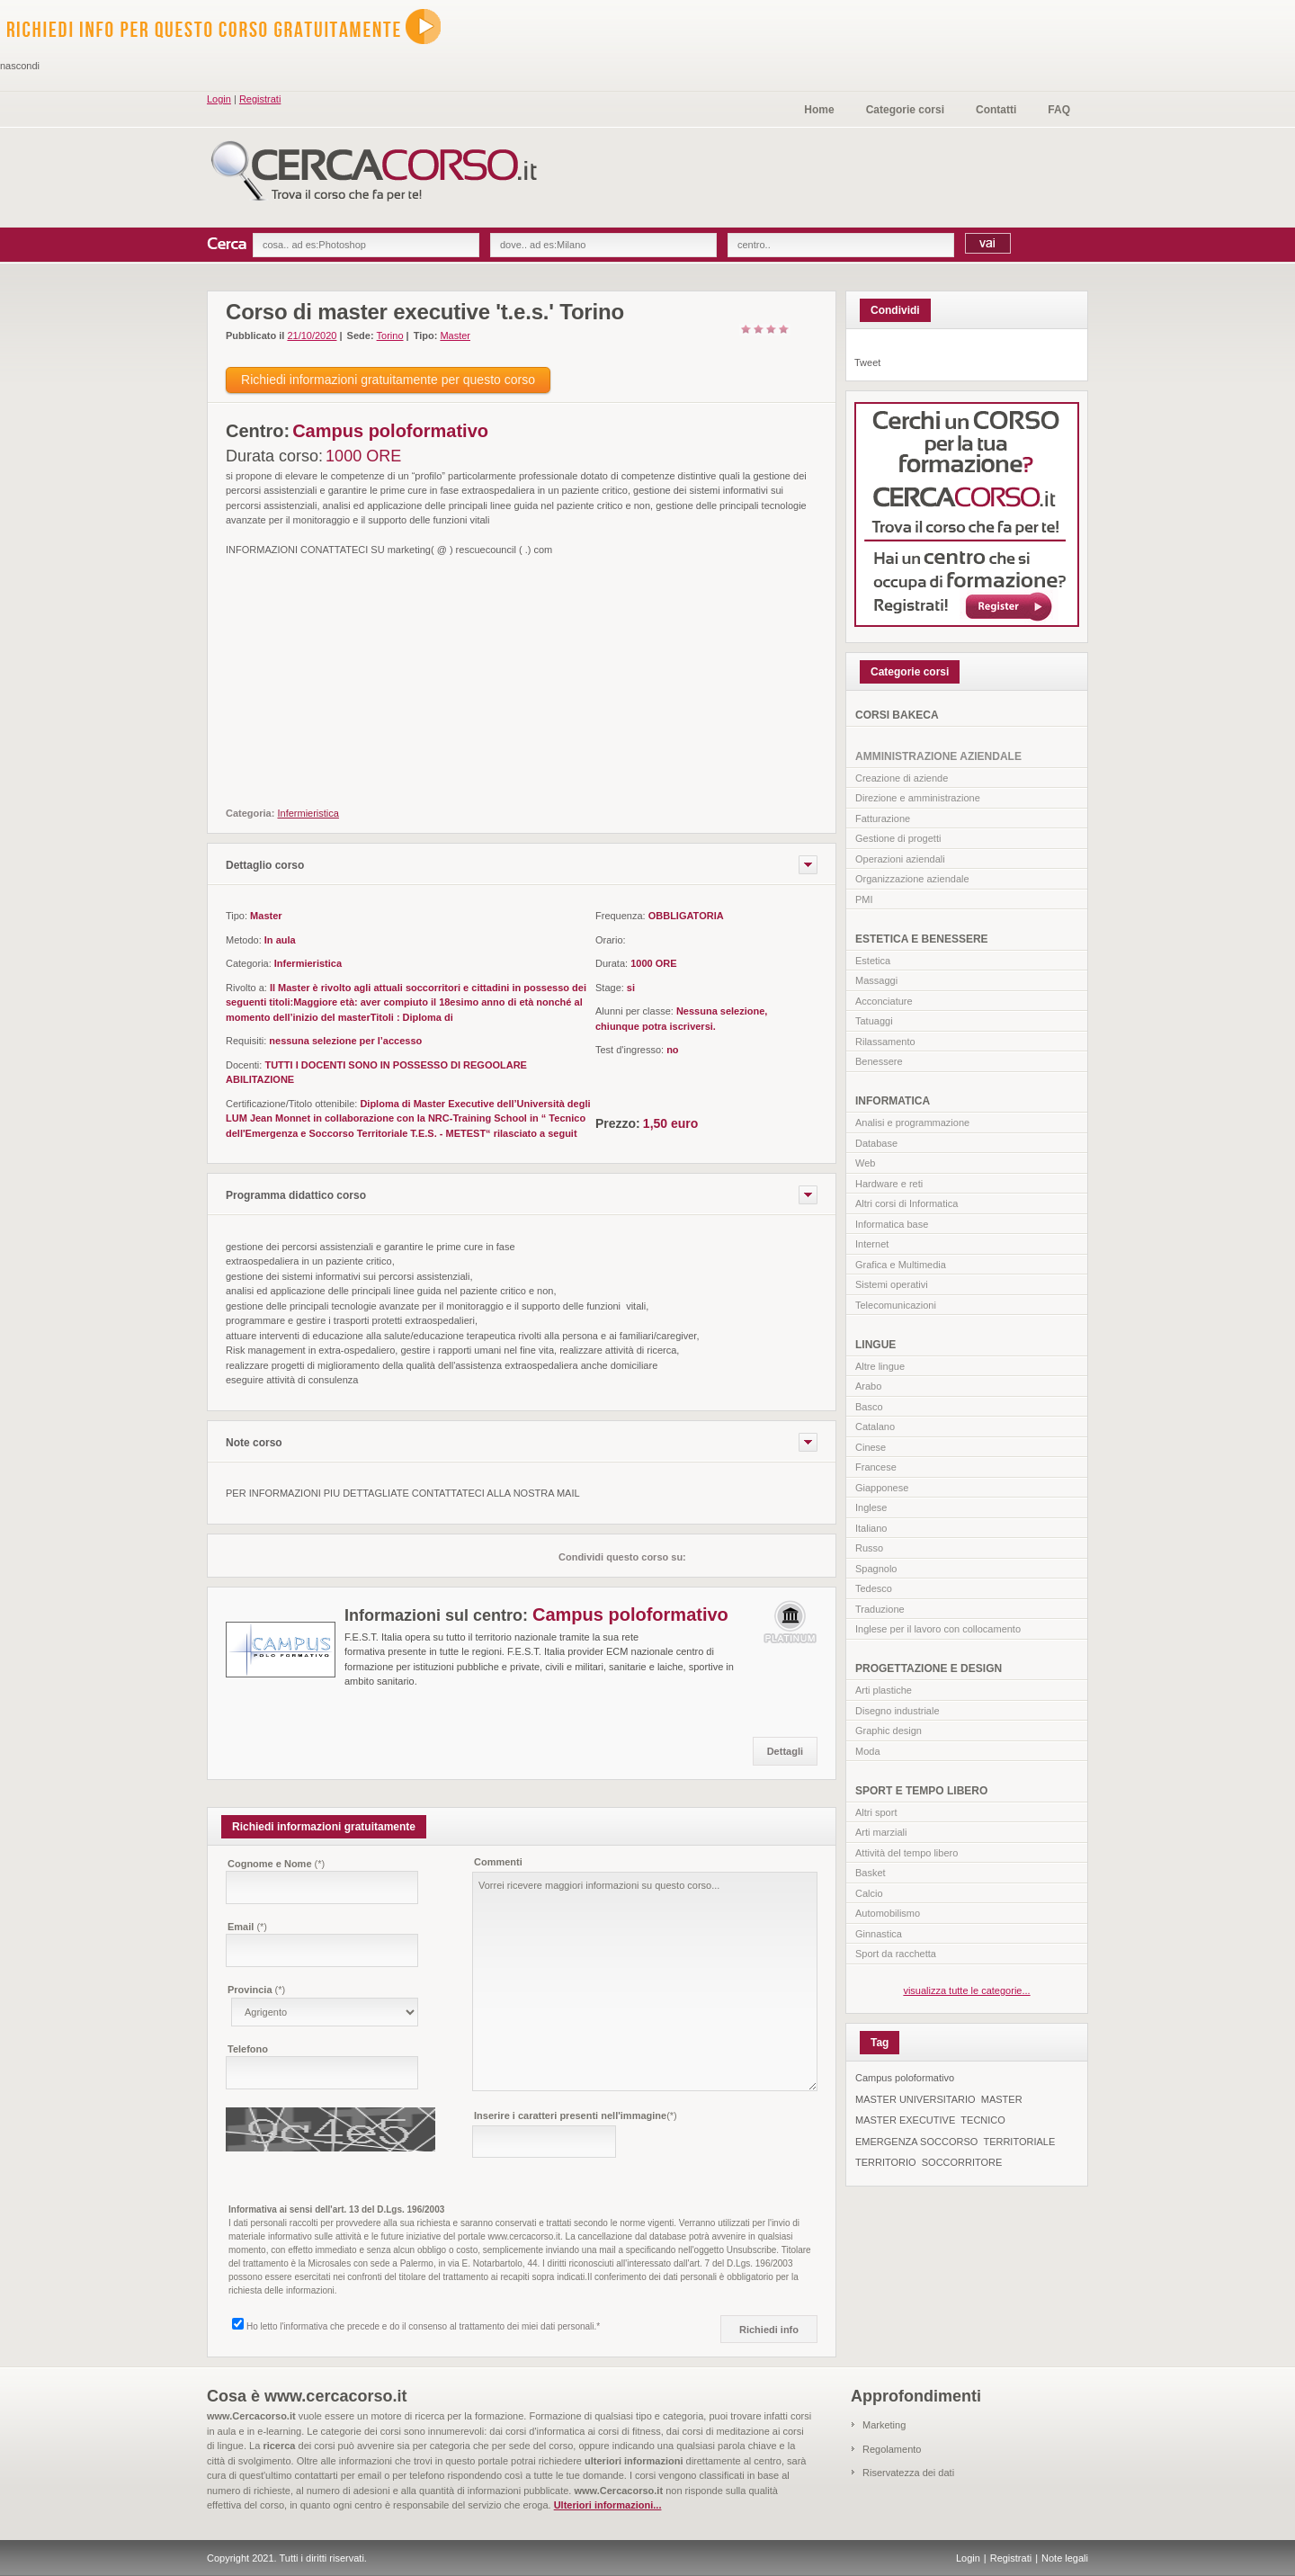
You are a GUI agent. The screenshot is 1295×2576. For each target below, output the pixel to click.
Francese (876, 1467)
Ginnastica (878, 1933)
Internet (872, 1244)
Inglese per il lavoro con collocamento (938, 1628)
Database (876, 1143)
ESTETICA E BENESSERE (921, 939)
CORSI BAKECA (897, 715)
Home (819, 109)
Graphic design (888, 1730)
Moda (867, 1751)
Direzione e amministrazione (917, 797)
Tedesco (873, 1588)
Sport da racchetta (895, 1953)
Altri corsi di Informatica (906, 1203)
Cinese (870, 1447)
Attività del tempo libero (906, 1852)
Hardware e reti (889, 1183)
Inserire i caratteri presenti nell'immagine (575, 2115)
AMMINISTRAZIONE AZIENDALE (938, 756)
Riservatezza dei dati (908, 2472)
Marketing (884, 2424)
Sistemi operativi (891, 1284)
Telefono (248, 2048)
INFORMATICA (892, 1101)
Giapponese (881, 1487)
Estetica (872, 960)
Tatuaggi (874, 1020)
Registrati (260, 99)
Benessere (879, 1061)
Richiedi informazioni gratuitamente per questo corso (388, 379)
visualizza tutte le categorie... (966, 1990)
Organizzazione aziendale (912, 878)
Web (865, 1163)
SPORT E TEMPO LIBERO (921, 1790)
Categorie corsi (905, 109)
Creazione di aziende (901, 778)
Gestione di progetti (898, 838)
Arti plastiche (883, 1690)
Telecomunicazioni (895, 1305)
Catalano (875, 1426)
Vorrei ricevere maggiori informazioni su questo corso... (644, 1981)
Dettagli (785, 1751)
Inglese (871, 1507)
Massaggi (876, 980)
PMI (864, 899)
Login (219, 99)
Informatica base (891, 1224)
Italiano (871, 1528)
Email (247, 1926)
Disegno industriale (897, 1710)
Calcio (869, 1893)
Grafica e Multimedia (900, 1264)
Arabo (868, 1386)
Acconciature (884, 1001)
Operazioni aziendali (900, 859)
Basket (870, 1872)
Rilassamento (885, 1041)
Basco (869, 1406)
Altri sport (876, 1812)
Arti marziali (880, 1832)
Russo (869, 1548)
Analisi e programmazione (912, 1122)
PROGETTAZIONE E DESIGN (928, 1668)
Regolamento (891, 2449)
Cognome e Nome (276, 1863)
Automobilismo (887, 1913)
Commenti (498, 1861)
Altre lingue (880, 1366)
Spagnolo (876, 1568)
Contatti (996, 109)
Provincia (256, 1989)
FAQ (1059, 109)
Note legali (1064, 2558)
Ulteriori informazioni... (608, 2505)
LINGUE (875, 1344)
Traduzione (880, 1609)
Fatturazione (882, 818)
